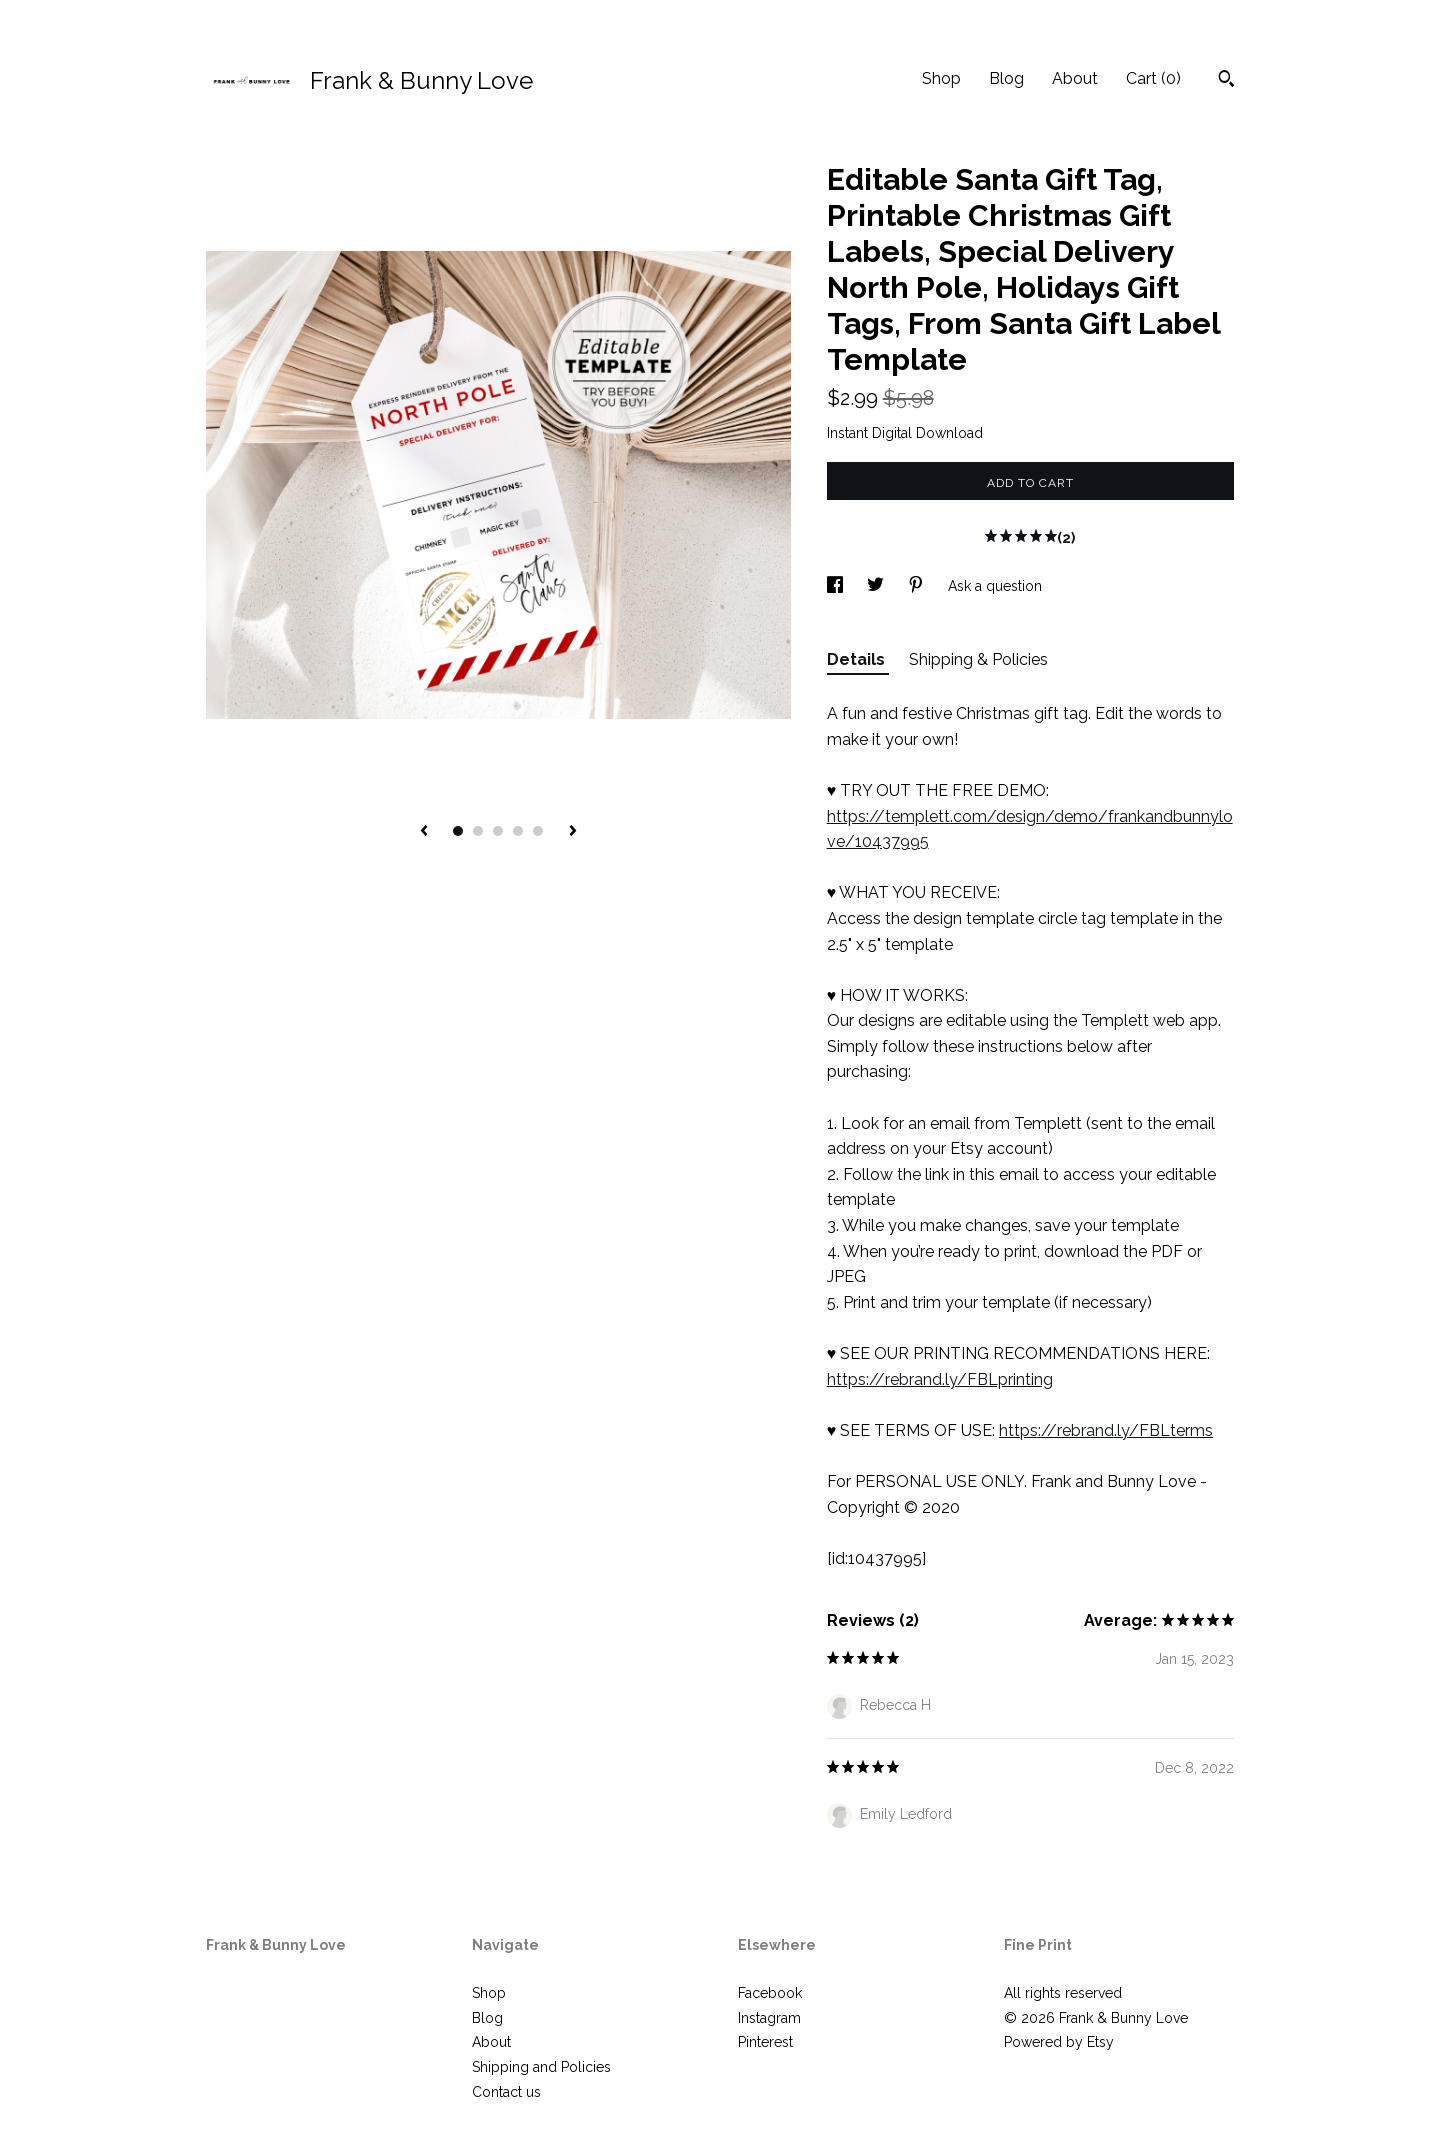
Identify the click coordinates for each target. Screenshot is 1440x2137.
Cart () (1153, 78)
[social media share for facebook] (837, 586)
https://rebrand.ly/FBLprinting (940, 1379)
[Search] (1226, 81)
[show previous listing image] (424, 832)
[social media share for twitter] (877, 586)
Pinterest (765, 2042)
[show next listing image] (573, 832)
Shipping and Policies (541, 2067)
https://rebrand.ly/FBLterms (1106, 1430)
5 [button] (538, 831)
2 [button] (478, 831)
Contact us (506, 2092)
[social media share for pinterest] (918, 586)
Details (858, 659)
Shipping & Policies (978, 659)
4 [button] (518, 831)
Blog (1006, 78)
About (1075, 78)
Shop (941, 78)
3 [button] (498, 831)
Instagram (769, 2018)
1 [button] (458, 831)
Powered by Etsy (1059, 2042)
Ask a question (995, 586)
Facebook (770, 1993)
